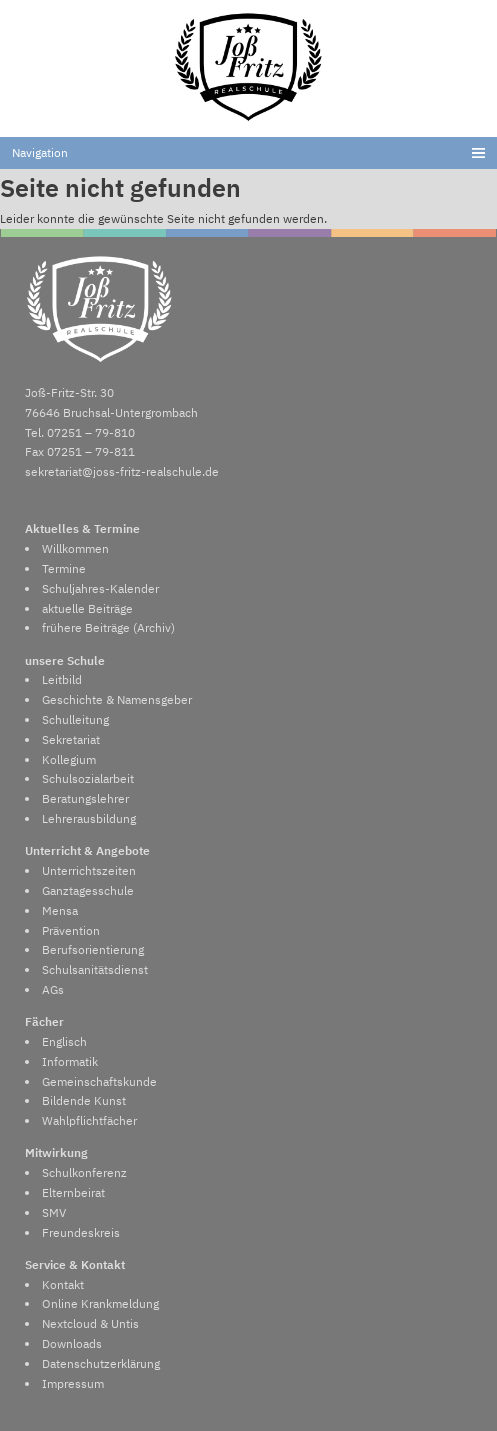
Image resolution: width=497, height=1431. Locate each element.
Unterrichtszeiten (89, 870)
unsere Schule (65, 660)
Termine (64, 568)
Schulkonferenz (84, 1172)
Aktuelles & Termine (82, 528)
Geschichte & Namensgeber (117, 699)
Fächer (44, 1021)
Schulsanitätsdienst (95, 969)
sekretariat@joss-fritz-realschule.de (122, 471)
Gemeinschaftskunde (99, 1081)
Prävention (71, 930)
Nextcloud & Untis (90, 1323)
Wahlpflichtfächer (89, 1120)
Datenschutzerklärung (101, 1363)
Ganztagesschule (88, 890)
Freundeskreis (81, 1232)
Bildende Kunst (84, 1100)
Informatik (70, 1061)
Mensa (60, 910)
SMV (54, 1212)
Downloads (72, 1343)
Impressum (73, 1383)
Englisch (64, 1041)
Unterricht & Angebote (87, 850)
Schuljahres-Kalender (100, 588)
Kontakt (63, 1284)
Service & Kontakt (75, 1264)
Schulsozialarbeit (88, 778)
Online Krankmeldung (100, 1303)
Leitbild (62, 679)
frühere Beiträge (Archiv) (108, 627)
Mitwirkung (56, 1152)
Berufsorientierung (93, 949)
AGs (53, 989)
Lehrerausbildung (89, 818)
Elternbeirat (73, 1192)
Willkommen (75, 548)
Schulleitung (75, 719)
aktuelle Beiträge (87, 608)
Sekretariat (71, 739)
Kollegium (69, 759)
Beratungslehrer (85, 798)
